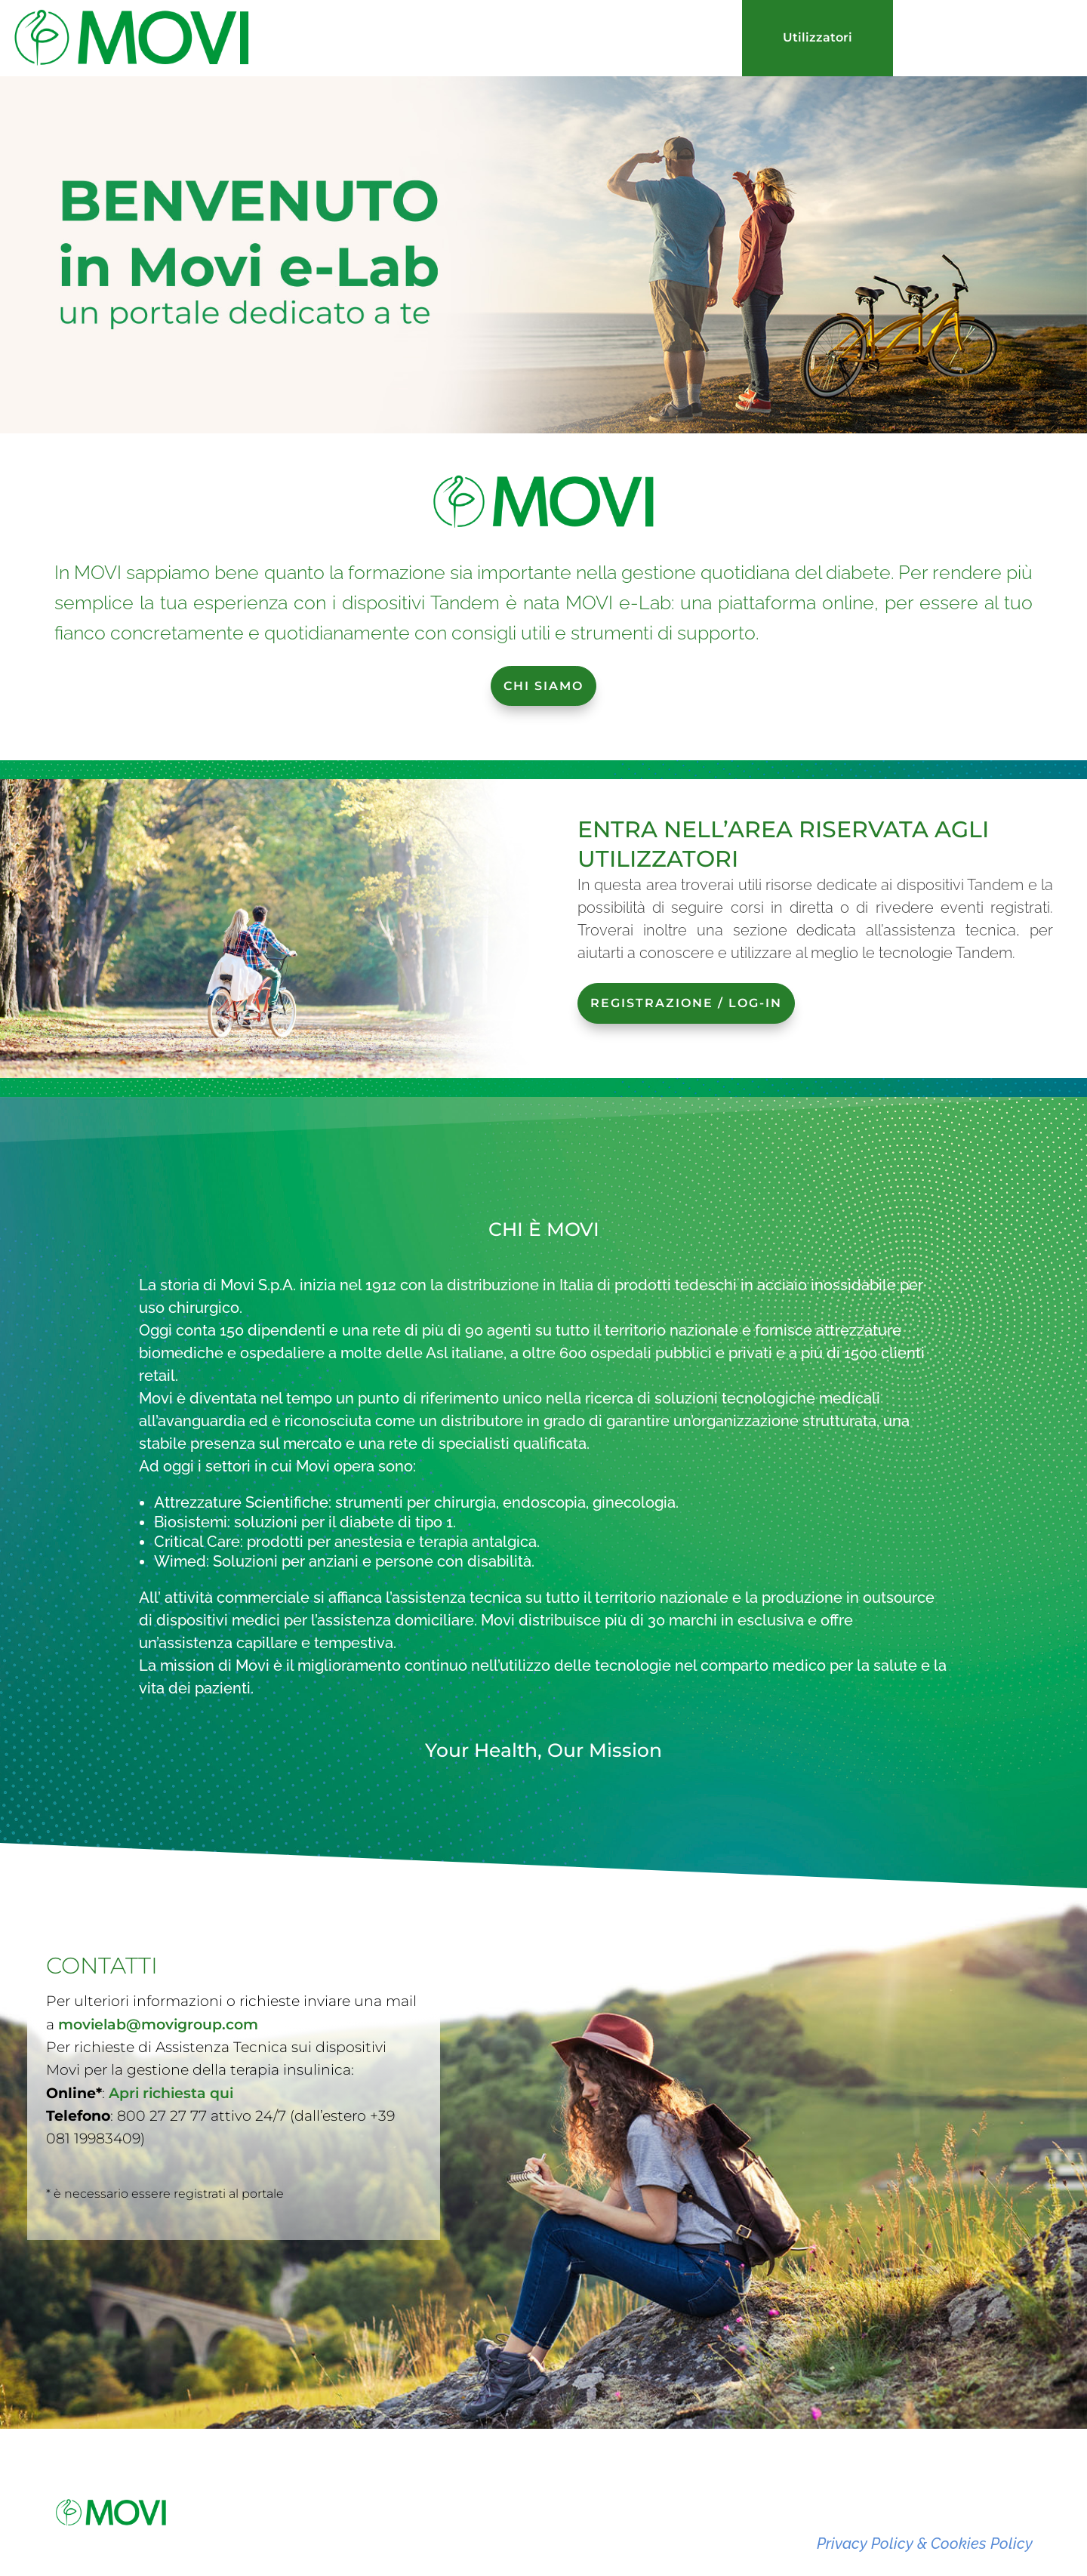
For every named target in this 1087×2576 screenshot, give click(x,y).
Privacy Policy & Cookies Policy (925, 2543)
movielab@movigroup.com (158, 1921)
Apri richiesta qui (171, 1990)
